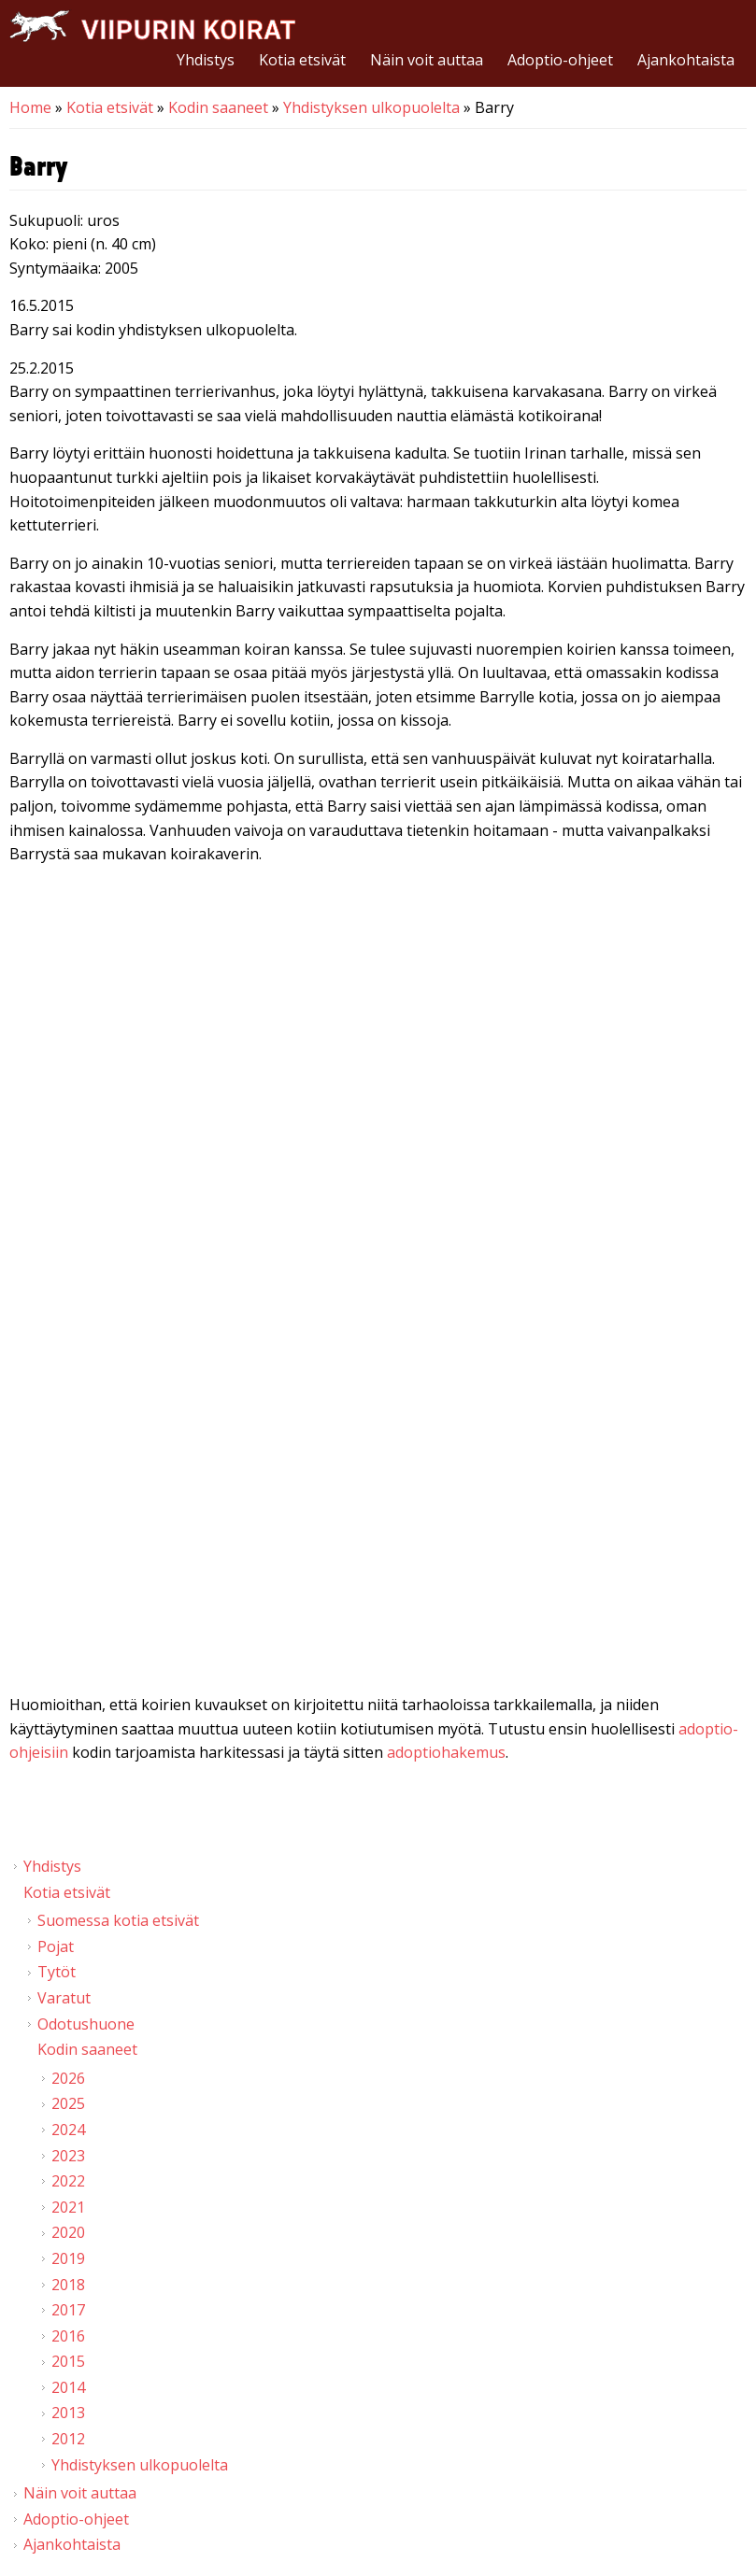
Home (30, 107)
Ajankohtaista (686, 60)
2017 (68, 2310)
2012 (68, 2438)
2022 (68, 2181)
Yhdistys (206, 60)
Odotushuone (86, 2024)
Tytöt (56, 1971)
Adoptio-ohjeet (560, 60)
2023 (68, 2155)
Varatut (64, 1998)
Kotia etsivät (302, 60)
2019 (68, 2258)
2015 (68, 2361)
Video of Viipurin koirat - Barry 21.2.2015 (378, 1077)
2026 (68, 2078)
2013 (68, 2412)
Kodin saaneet (218, 107)
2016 (68, 2336)
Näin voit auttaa (426, 60)
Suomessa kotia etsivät (118, 1920)
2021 (68, 2207)
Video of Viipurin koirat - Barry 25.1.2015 (378, 1490)
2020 (68, 2232)
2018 (68, 2284)
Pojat (55, 1946)
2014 (68, 2387)
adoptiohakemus (446, 1752)
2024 (68, 2129)
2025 (68, 2103)
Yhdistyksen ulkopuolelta (371, 107)
